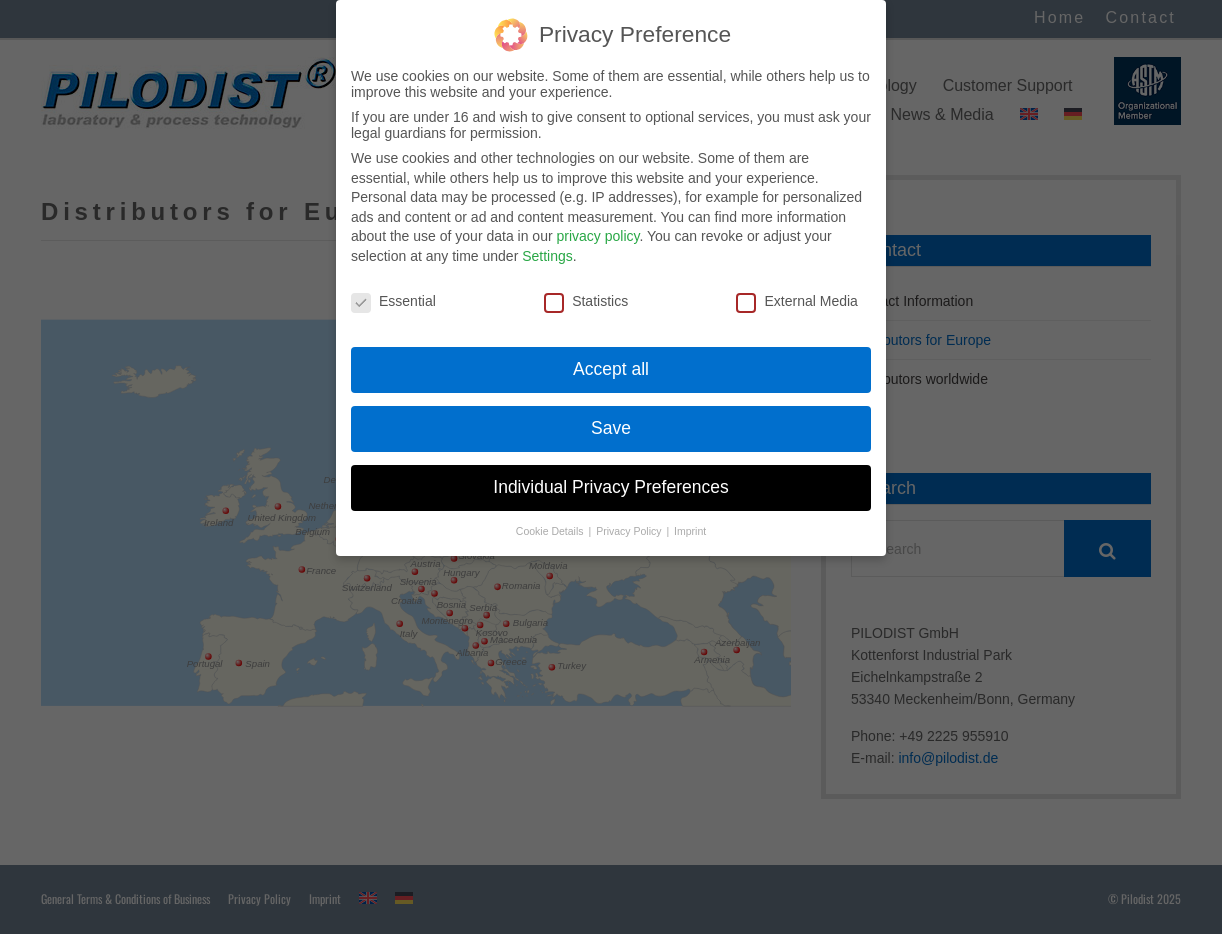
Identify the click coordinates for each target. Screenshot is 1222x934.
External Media (796, 282)
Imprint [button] (690, 512)
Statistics (586, 282)
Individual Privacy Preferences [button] (610, 468)
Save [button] (611, 409)
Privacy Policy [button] (630, 512)
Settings (547, 237)
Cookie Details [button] (551, 512)
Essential (393, 282)
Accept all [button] (611, 350)
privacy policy (597, 217)
